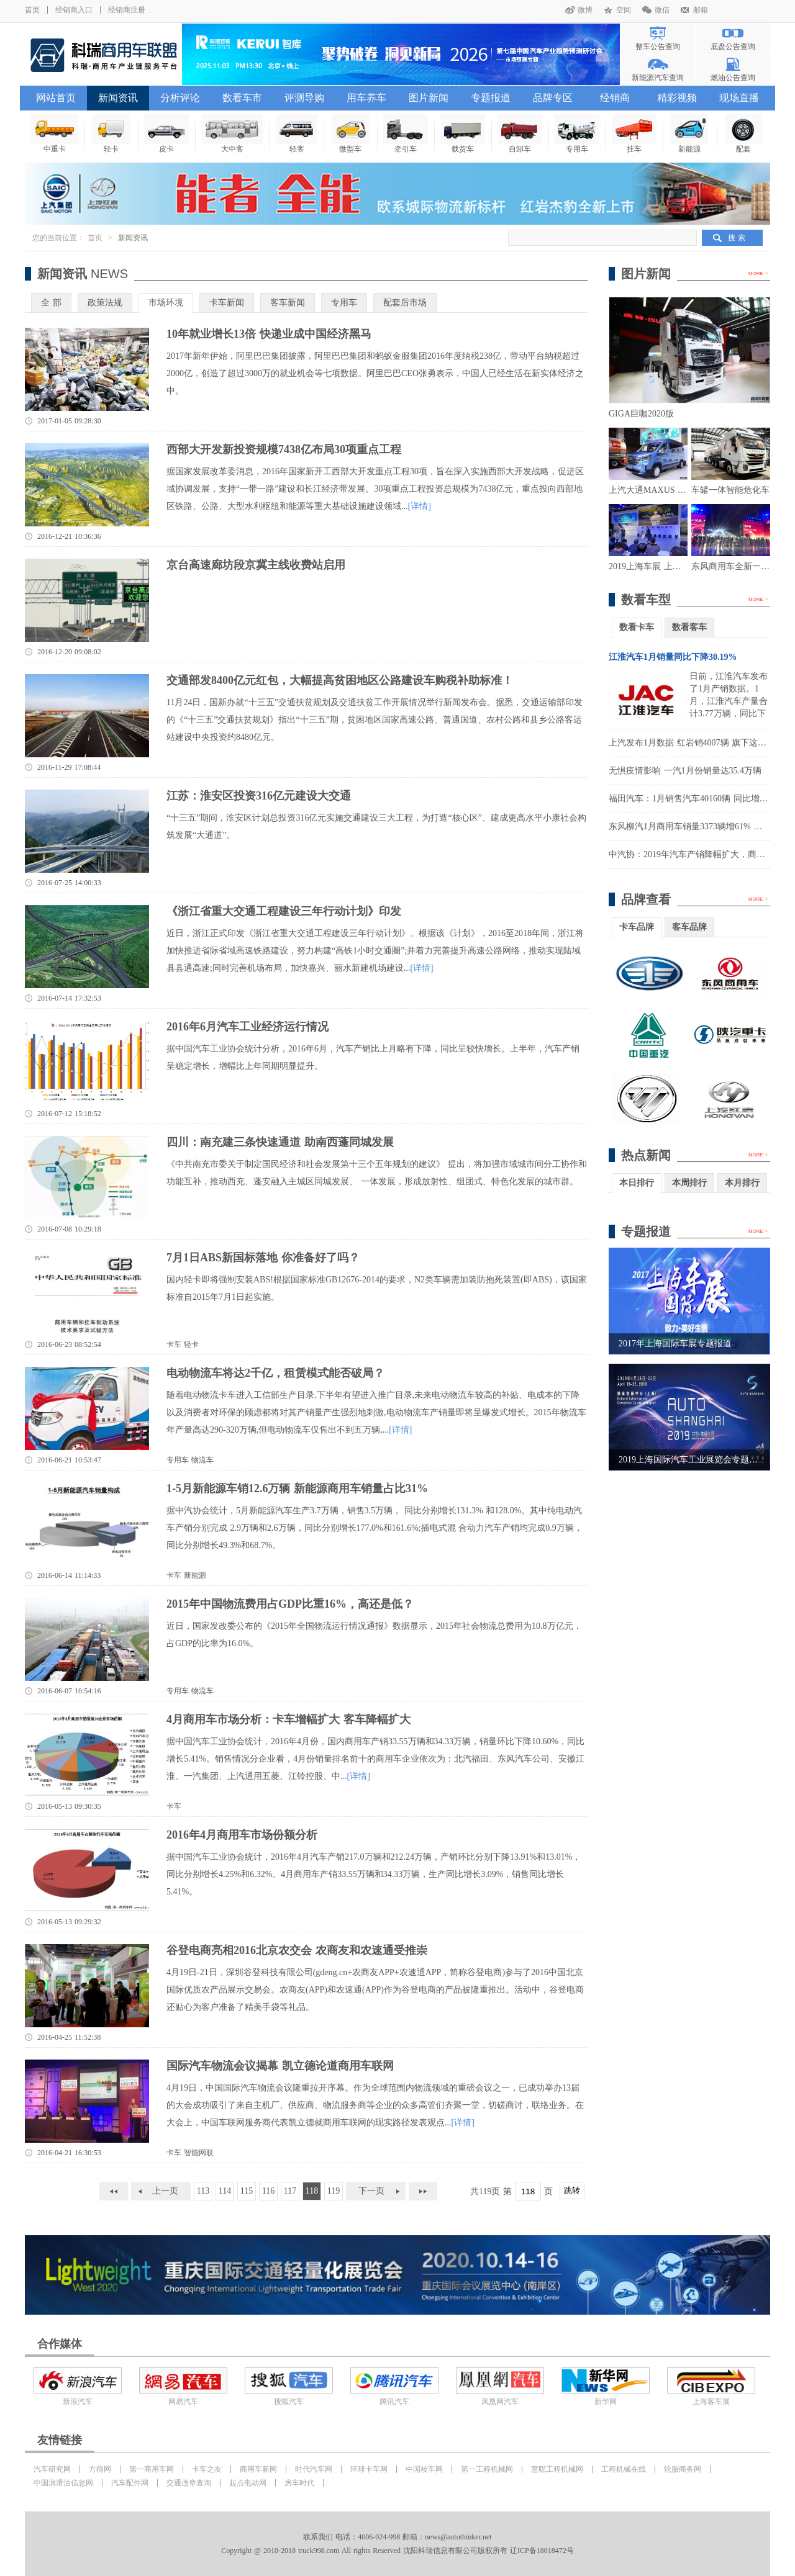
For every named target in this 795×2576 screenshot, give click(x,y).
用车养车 (366, 97)
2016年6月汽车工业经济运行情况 (247, 1026)
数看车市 (242, 97)
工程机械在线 (623, 2469)
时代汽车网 (313, 2469)
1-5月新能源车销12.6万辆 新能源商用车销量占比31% (297, 1488)
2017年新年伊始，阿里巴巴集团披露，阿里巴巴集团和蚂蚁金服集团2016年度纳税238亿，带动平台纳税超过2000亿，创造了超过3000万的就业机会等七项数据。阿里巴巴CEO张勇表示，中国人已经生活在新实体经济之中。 (375, 373)
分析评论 (180, 97)
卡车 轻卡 (182, 1344)
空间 (623, 10)
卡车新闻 (226, 302)
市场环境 (165, 302)
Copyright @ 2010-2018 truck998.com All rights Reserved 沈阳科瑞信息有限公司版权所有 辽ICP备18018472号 (397, 2550)
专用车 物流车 (190, 1460)
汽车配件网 (129, 2483)
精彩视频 (677, 97)
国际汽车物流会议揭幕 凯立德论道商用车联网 (280, 2066)
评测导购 (304, 97)
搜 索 (736, 237)
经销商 (615, 97)
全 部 (51, 302)
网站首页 (56, 97)
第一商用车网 (151, 2469)
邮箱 (700, 10)
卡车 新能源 (186, 1575)
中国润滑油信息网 (63, 2483)
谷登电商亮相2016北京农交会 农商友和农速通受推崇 (296, 1950)
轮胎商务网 (682, 2469)
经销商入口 (74, 10)
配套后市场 (405, 302)
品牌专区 (553, 97)
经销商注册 (126, 10)
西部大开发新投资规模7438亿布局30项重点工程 (283, 449)
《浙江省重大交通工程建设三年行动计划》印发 (283, 911)
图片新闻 (428, 97)
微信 (662, 10)
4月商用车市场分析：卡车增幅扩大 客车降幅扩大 (288, 1719)
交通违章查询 (188, 2483)
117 (290, 2190)
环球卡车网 (369, 2469)
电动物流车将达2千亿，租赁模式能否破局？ (275, 1373)
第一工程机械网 (487, 2469)
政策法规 (105, 302)
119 (333, 2190)
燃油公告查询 (733, 77)
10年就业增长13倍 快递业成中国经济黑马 (268, 334)
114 (225, 2190)
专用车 (344, 302)
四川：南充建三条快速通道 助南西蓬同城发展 (280, 1142)
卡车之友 (207, 2469)
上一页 (165, 2190)
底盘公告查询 (733, 46)
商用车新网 (258, 2469)
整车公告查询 (657, 46)
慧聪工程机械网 (557, 2469)
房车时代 (299, 2483)
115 (246, 2190)
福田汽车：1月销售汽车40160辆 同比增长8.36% (700, 798)
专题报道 (491, 97)
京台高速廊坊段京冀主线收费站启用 (255, 565)
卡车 (173, 1806)
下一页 (371, 2190)
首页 (32, 10)
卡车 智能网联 (190, 2152)
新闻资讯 (118, 97)
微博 (585, 10)
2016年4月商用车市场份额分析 (241, 1835)
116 (268, 2190)
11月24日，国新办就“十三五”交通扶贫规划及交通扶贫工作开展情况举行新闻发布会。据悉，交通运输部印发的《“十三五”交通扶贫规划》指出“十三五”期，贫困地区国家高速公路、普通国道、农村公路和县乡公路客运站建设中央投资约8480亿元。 (374, 720)
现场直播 (739, 97)
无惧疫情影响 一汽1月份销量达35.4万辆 (685, 770)
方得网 (100, 2469)
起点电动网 (247, 2483)
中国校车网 (424, 2469)
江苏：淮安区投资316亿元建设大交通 (258, 796)
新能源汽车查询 (658, 77)
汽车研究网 (52, 2469)
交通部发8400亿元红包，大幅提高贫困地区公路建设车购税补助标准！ (339, 680)
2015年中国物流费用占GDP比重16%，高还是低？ (290, 1604)
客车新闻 (287, 302)
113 (203, 2190)
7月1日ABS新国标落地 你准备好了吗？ (263, 1257)
